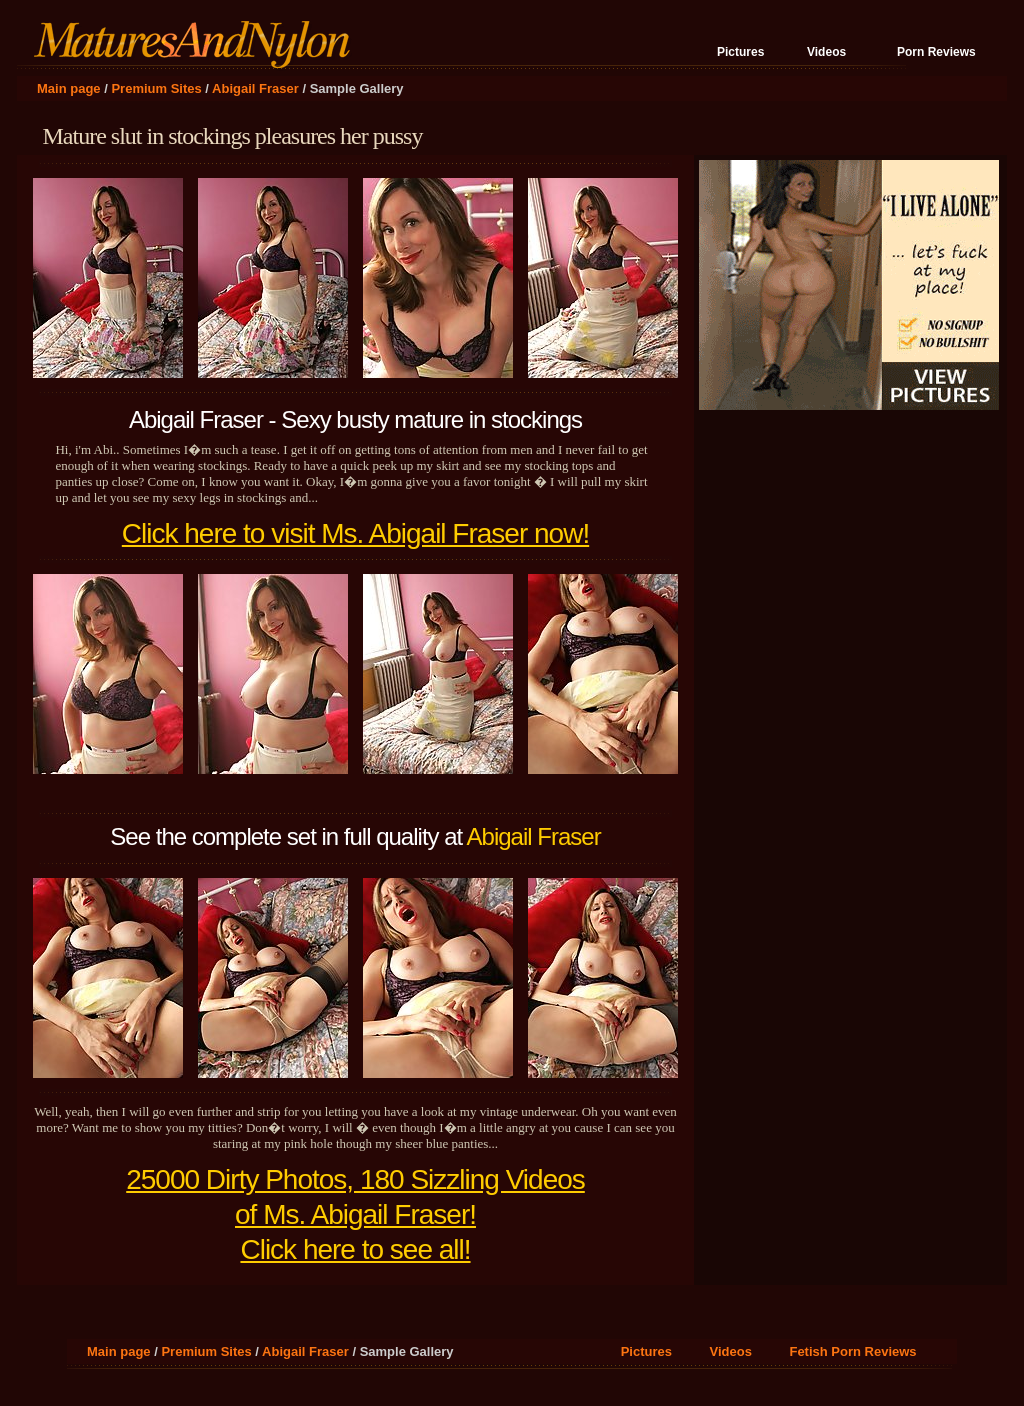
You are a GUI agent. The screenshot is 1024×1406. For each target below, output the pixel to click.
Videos (826, 52)
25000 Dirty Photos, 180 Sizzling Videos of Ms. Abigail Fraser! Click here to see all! (355, 1214)
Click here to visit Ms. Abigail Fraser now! (355, 533)
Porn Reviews (936, 52)
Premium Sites (156, 88)
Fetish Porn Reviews (852, 1351)
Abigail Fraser (255, 88)
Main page (69, 88)
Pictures (740, 52)
